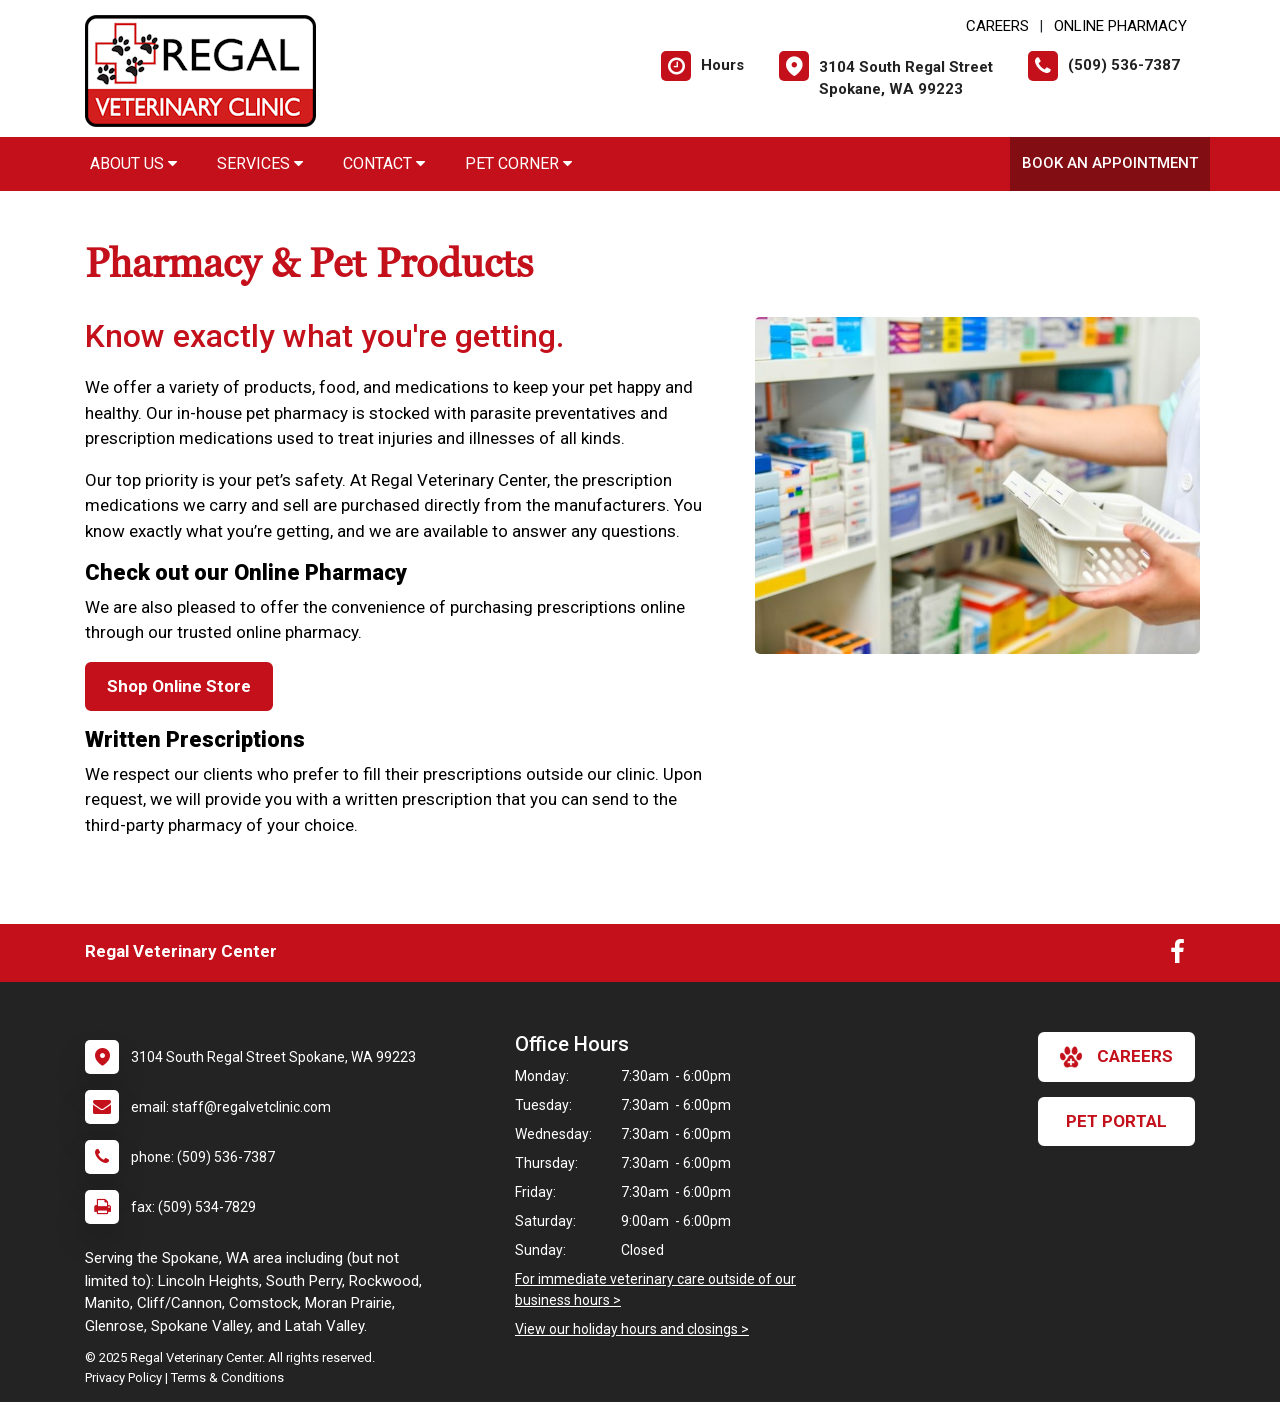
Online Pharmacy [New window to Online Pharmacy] (1120, 26)
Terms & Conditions (227, 1377)
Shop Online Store (179, 686)
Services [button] (260, 163)
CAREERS (997, 26)
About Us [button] (133, 163)
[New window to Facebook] (1177, 956)
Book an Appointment (1110, 163)
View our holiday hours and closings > (632, 1329)
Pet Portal (1116, 1121)
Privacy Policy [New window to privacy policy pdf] (123, 1377)
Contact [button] (384, 163)
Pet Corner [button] (518, 163)
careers (1116, 1057)
